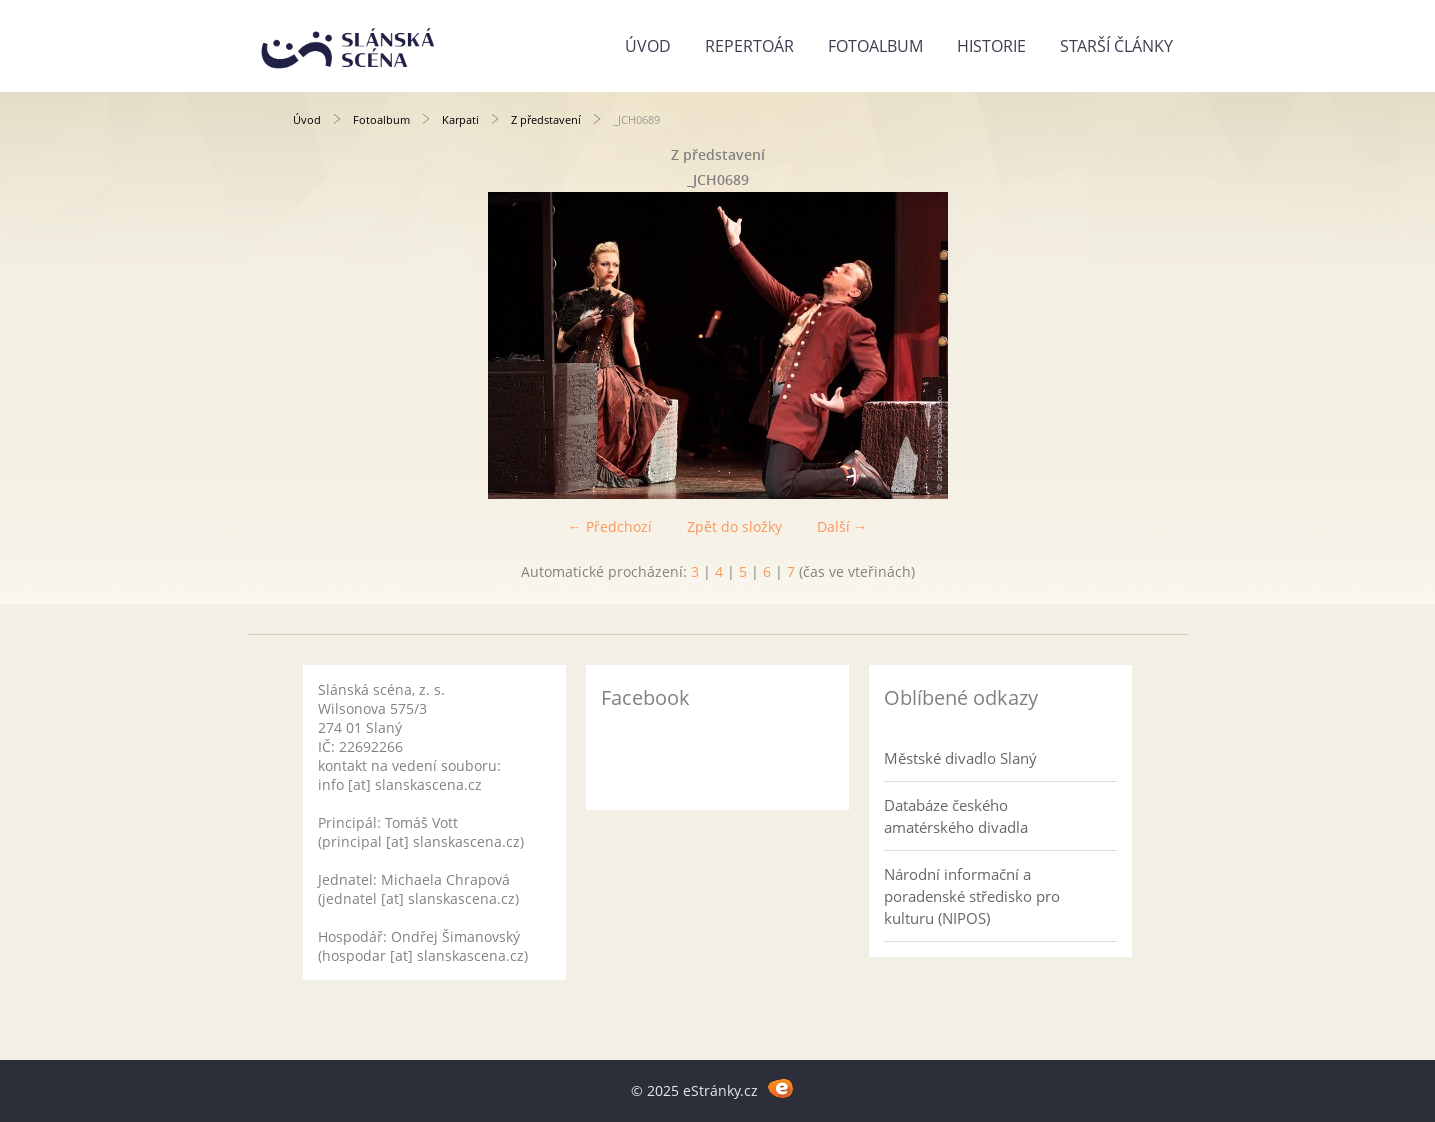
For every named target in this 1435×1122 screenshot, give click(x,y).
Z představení (546, 119)
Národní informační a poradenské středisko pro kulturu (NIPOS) (972, 896)
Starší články (1116, 46)
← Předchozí (610, 526)
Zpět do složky (734, 526)
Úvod (648, 46)
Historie (991, 46)
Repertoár (749, 46)
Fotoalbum (875, 46)
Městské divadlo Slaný (960, 758)
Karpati (460, 119)
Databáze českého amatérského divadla (956, 816)
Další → (842, 526)
